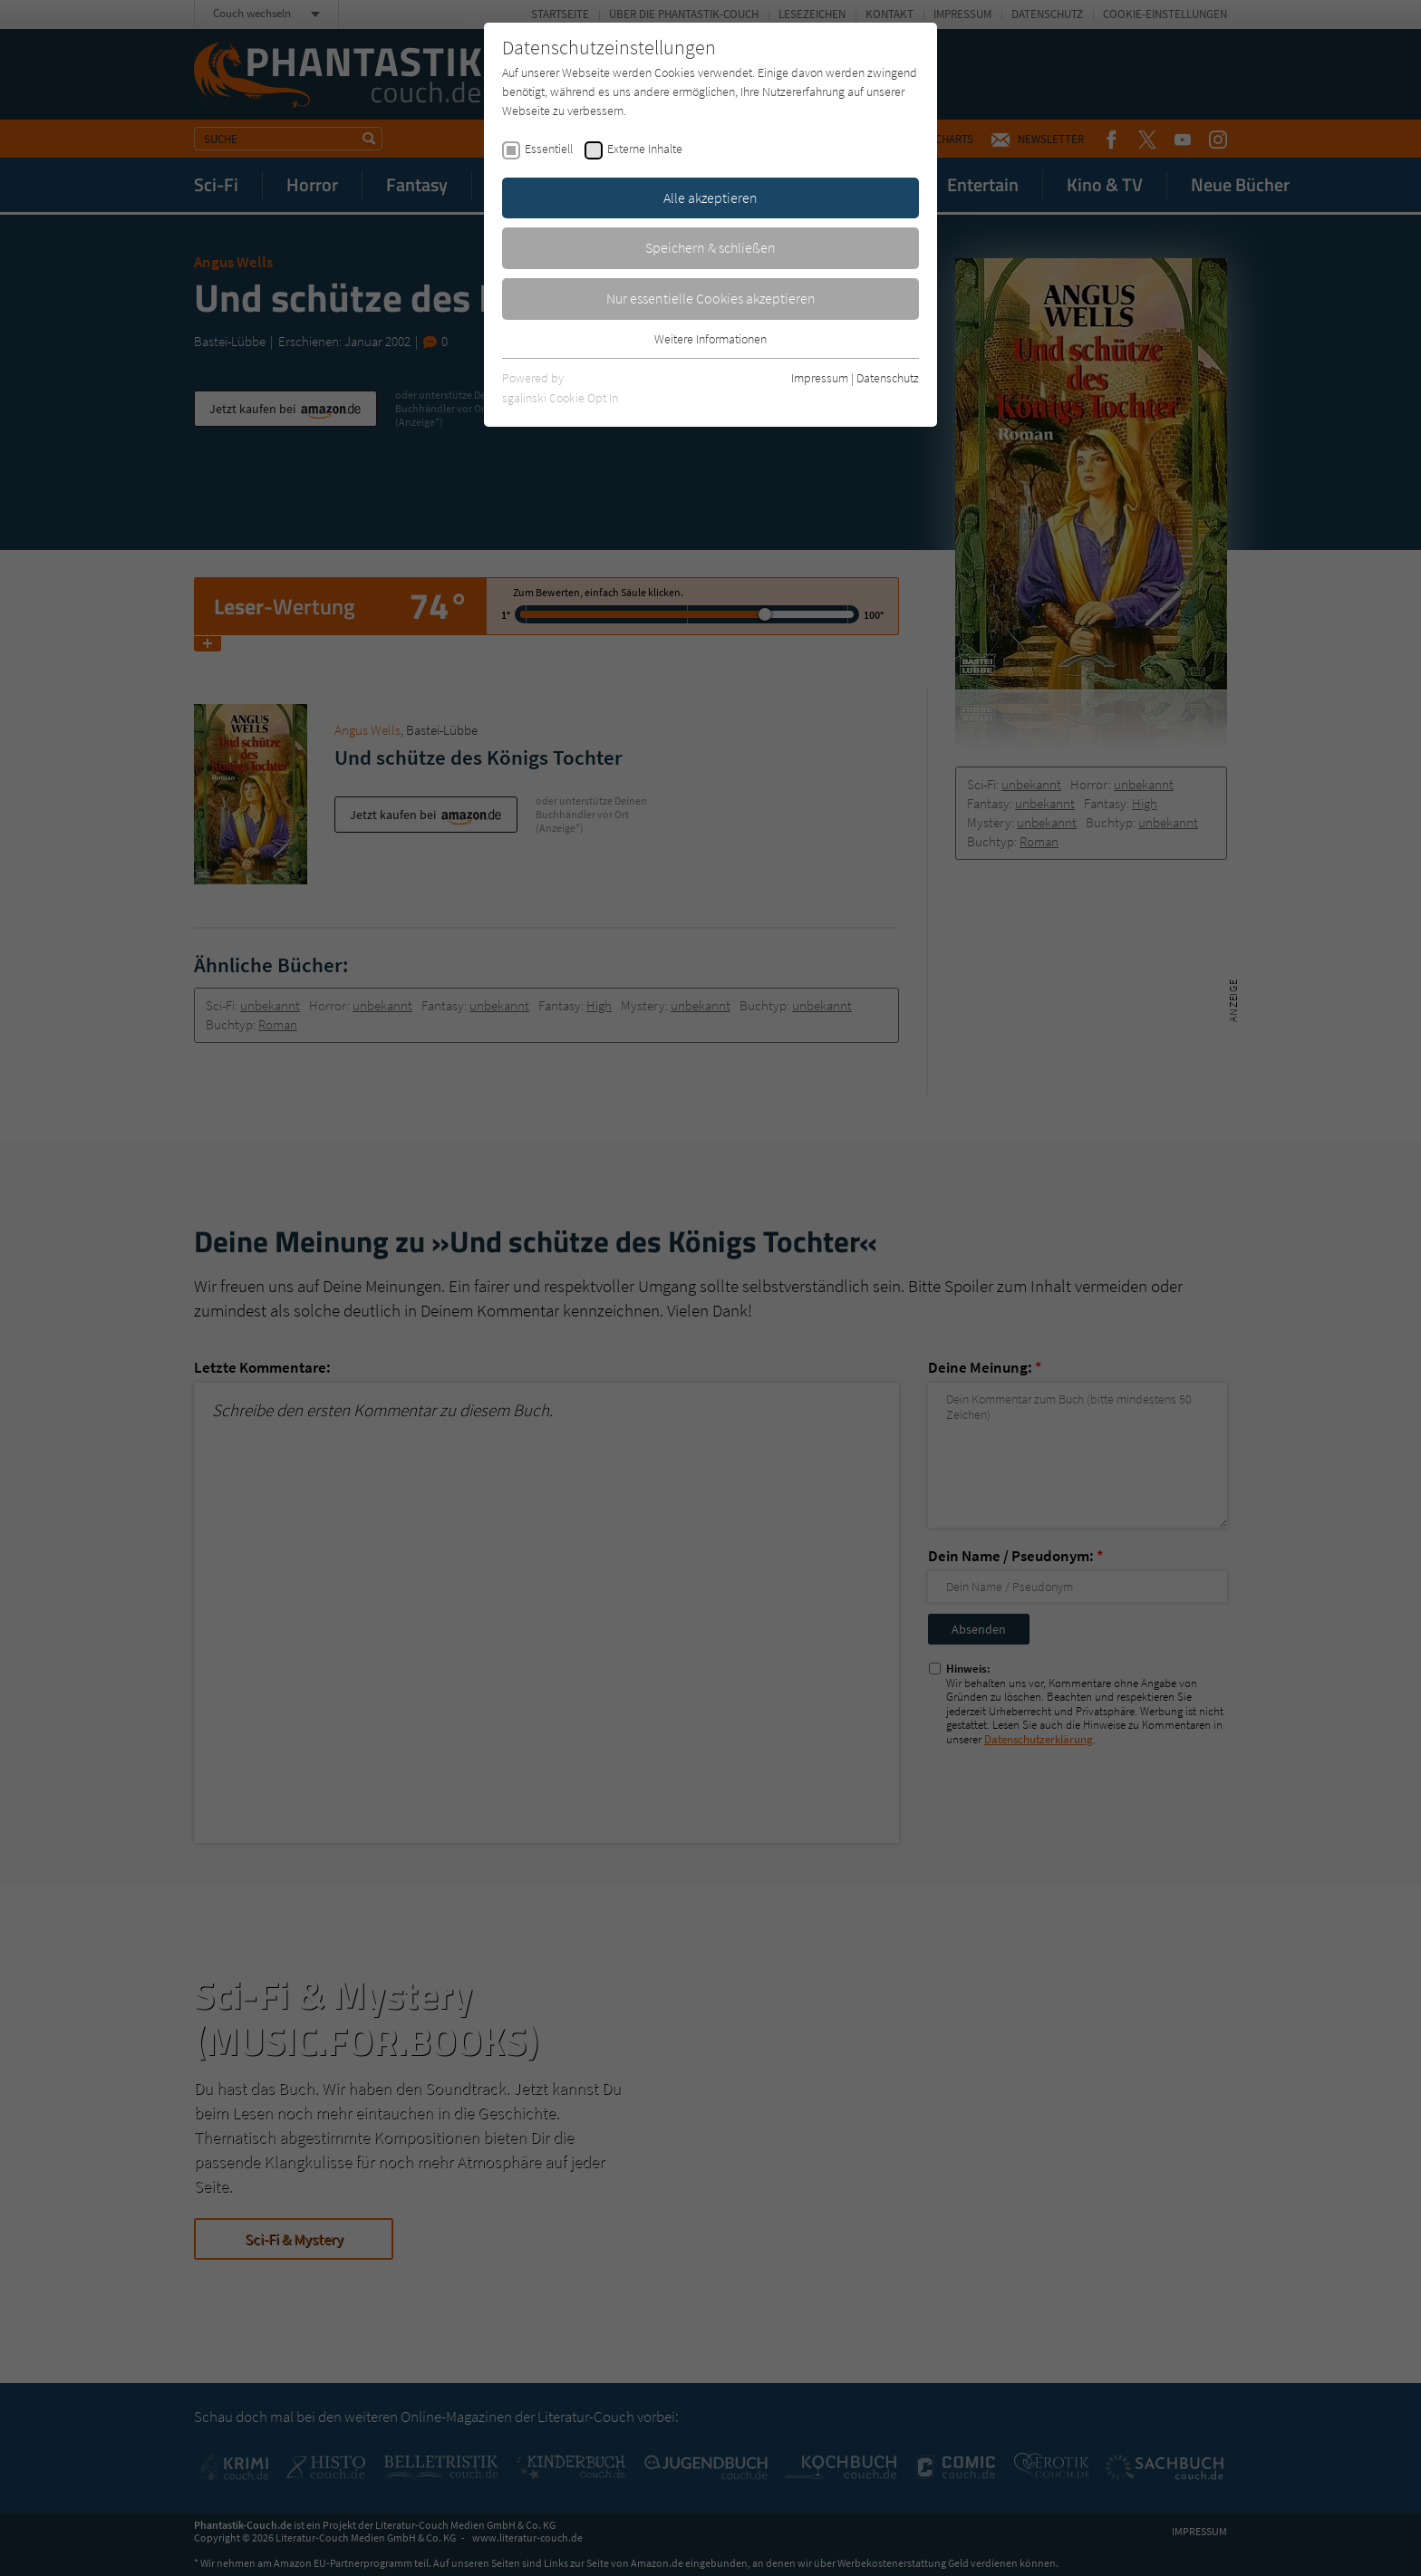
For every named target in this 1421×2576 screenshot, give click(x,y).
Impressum (819, 378)
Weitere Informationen (710, 339)
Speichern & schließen (710, 247)
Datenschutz (887, 378)
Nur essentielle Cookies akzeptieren (711, 298)
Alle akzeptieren (710, 197)
